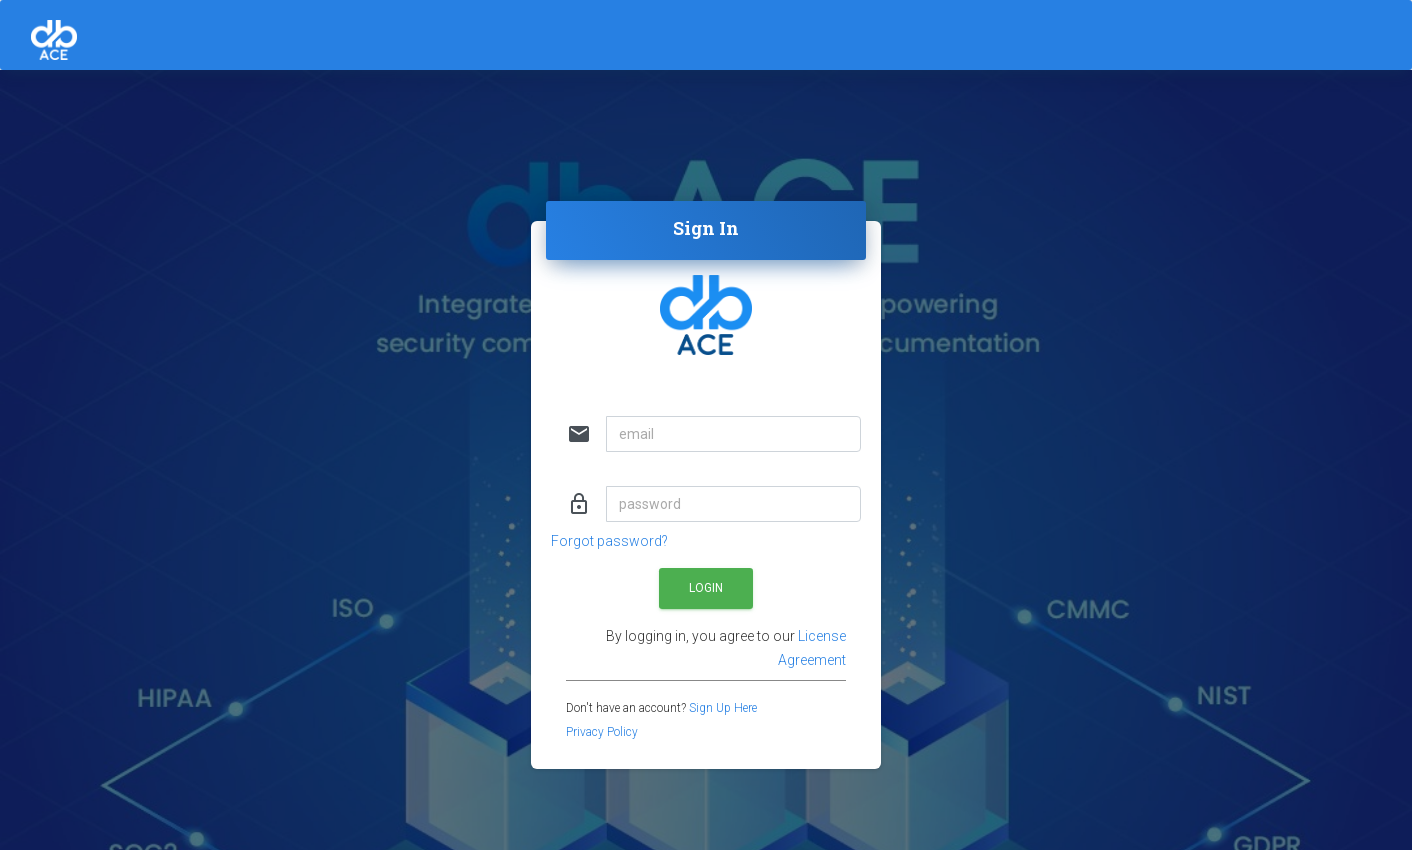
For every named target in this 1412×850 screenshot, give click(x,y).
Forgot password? (609, 541)
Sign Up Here (723, 708)
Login (706, 588)
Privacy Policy (602, 732)
